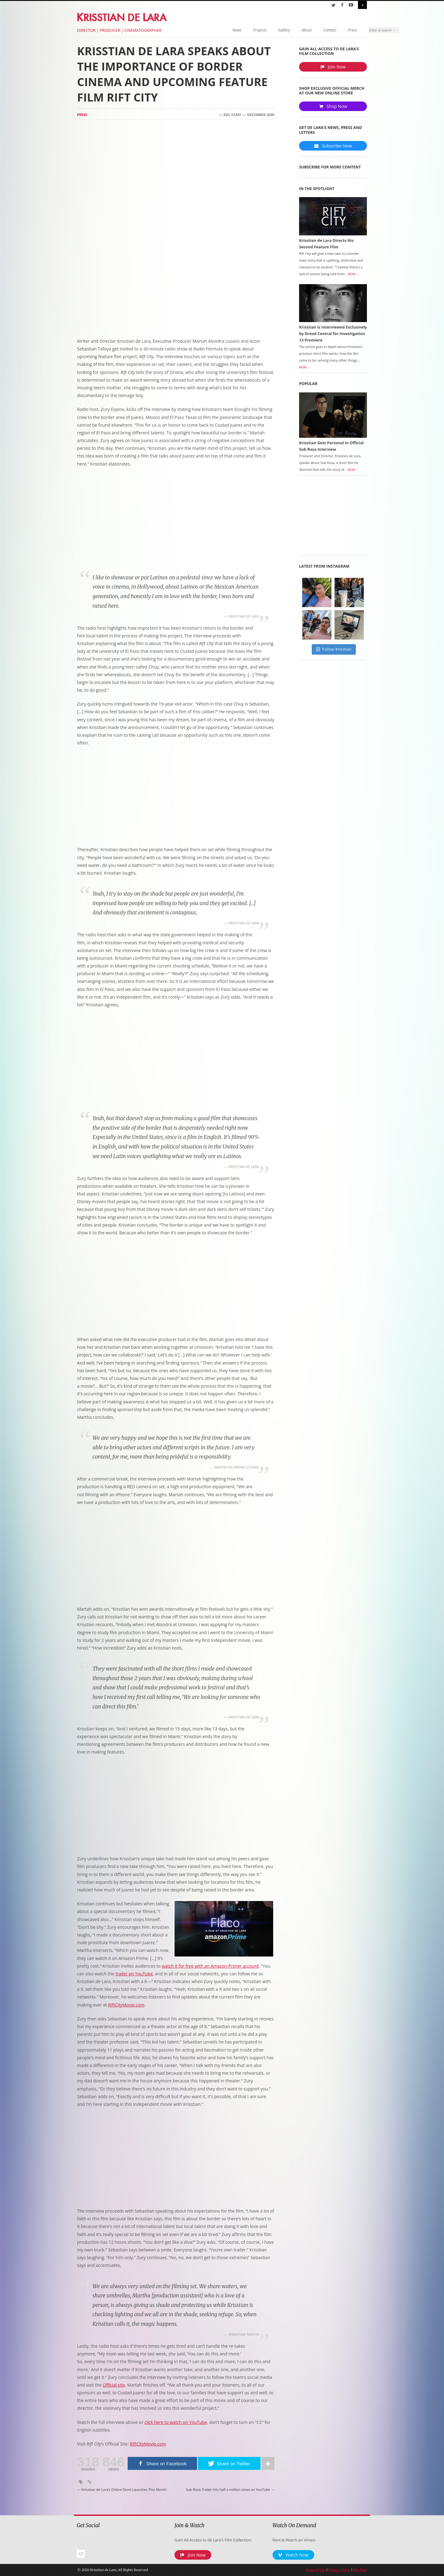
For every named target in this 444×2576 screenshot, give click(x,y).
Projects (222, 30)
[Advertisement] (175, 287)
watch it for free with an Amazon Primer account (210, 1966)
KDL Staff (232, 114)
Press (314, 30)
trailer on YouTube (134, 1974)
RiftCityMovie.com (126, 2005)
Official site (114, 2385)
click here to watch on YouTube (175, 2422)
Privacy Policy (339, 2570)
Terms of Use (315, 2570)
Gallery (246, 30)
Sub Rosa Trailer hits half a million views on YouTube (230, 2489)
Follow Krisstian (334, 651)
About (269, 30)
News (199, 30)
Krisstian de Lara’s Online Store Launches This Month (121, 2489)
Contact (292, 30)
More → (353, 276)
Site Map (360, 2570)
